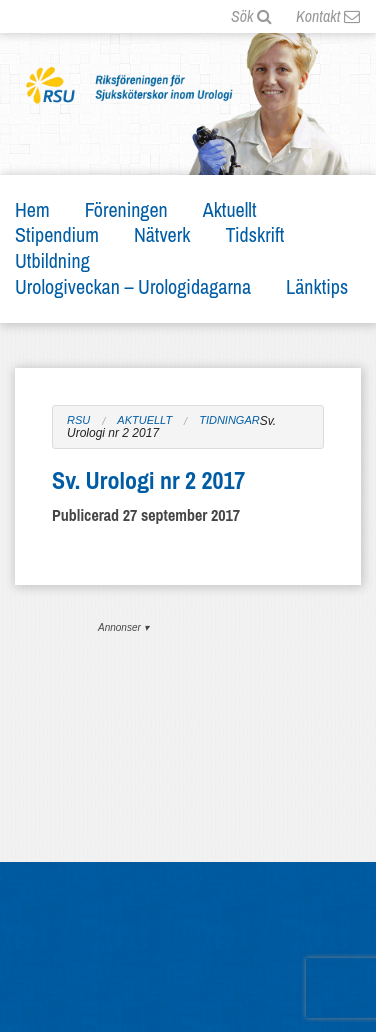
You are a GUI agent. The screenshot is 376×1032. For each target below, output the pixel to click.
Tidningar (229, 420)
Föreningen (126, 209)
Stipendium (57, 234)
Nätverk (162, 234)
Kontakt (328, 16)
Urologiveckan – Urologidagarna (133, 286)
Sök (251, 16)
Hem (32, 209)
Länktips (317, 286)
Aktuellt (230, 209)
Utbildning (52, 260)
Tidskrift (254, 234)
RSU (78, 420)
